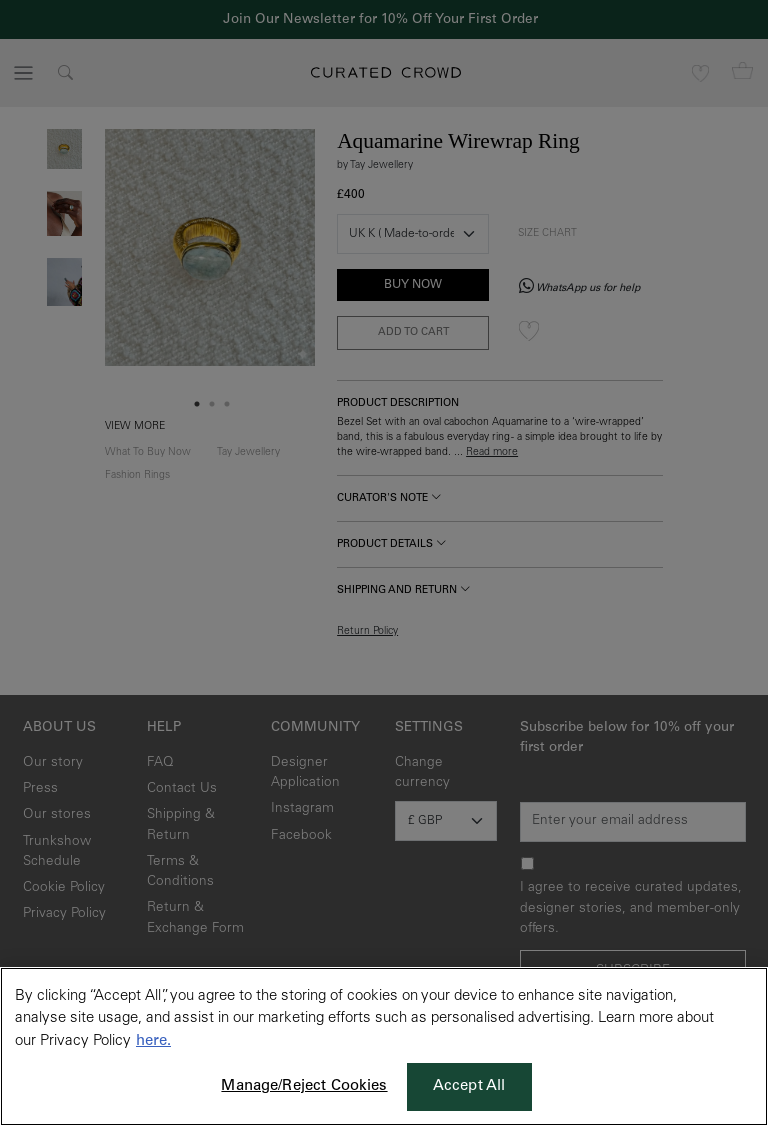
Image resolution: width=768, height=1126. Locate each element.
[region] (384, 1046)
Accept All (469, 1086)
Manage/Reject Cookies (304, 1086)
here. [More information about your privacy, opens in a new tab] (153, 1041)
